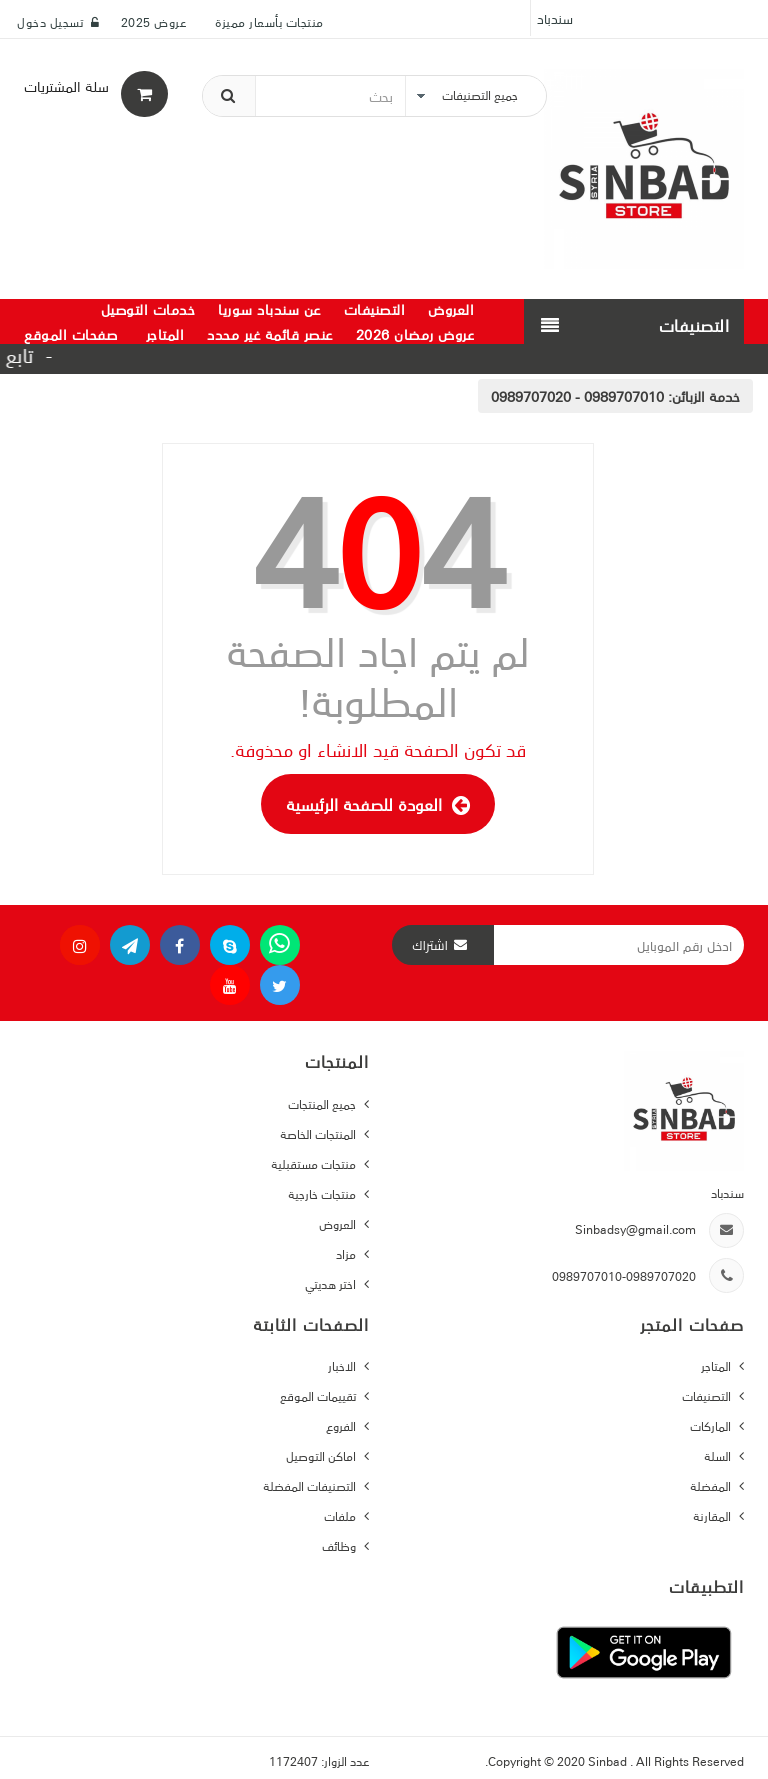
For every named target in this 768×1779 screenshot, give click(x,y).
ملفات (341, 1515)
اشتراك (430, 945)
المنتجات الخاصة (319, 1133)
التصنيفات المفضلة (311, 1485)
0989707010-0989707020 (624, 1275)
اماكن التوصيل (322, 1455)
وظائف (340, 1545)
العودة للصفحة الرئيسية (378, 804)
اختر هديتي (332, 1283)
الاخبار (343, 1365)
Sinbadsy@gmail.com (635, 1228)
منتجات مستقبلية (315, 1163)
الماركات (712, 1425)
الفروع (342, 1425)
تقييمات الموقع (319, 1395)
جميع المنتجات (323, 1103)
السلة (719, 1455)
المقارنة (713, 1515)
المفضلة (712, 1485)
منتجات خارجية (323, 1193)
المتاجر (717, 1365)
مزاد (347, 1253)
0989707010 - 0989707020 (577, 396)
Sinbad (609, 1760)
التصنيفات (708, 1395)
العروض (339, 1223)
